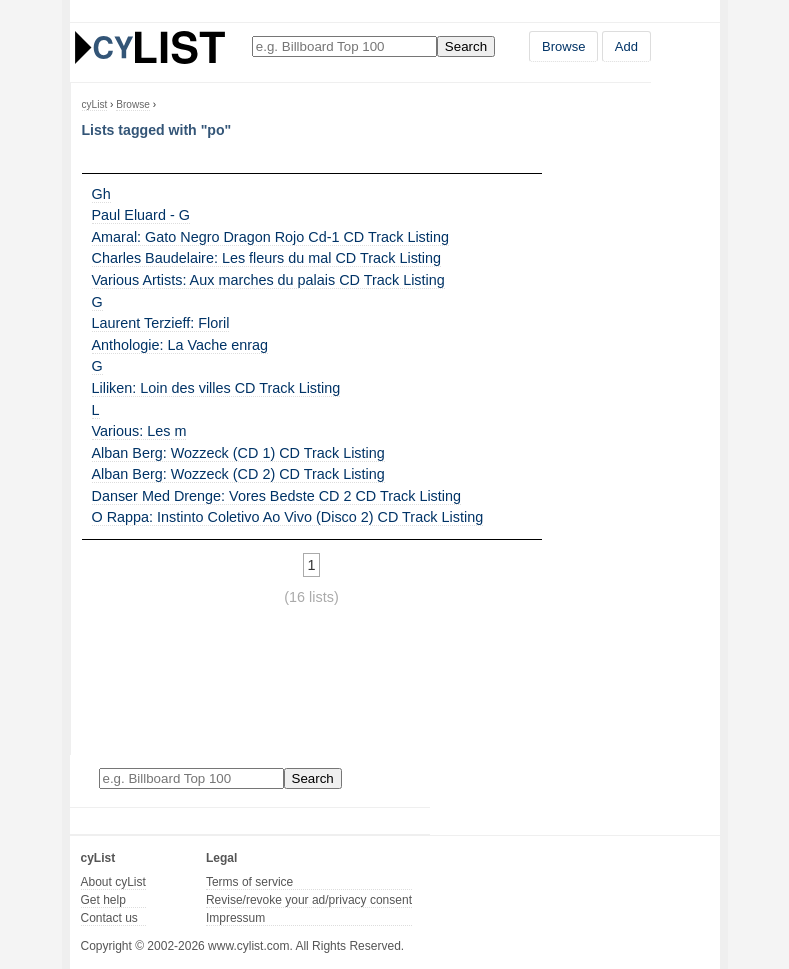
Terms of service (249, 882)
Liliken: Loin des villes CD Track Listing (216, 388)
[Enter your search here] (344, 46)
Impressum (235, 918)
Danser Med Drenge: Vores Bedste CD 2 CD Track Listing (277, 496)
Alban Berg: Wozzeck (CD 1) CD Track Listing (238, 453)
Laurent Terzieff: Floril (161, 323)
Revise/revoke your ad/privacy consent (309, 900)
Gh (101, 194)
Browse (563, 46)
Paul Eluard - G (141, 215)
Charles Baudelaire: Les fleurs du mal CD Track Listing (267, 258)
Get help (103, 900)
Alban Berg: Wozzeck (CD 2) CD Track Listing (238, 474)
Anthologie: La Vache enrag (180, 345)
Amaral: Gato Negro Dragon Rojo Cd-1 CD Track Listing (271, 237)
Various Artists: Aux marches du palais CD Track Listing (268, 280)
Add (626, 46)
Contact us (109, 918)
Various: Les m (139, 431)
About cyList (113, 882)
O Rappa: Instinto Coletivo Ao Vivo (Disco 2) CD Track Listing (288, 517)
